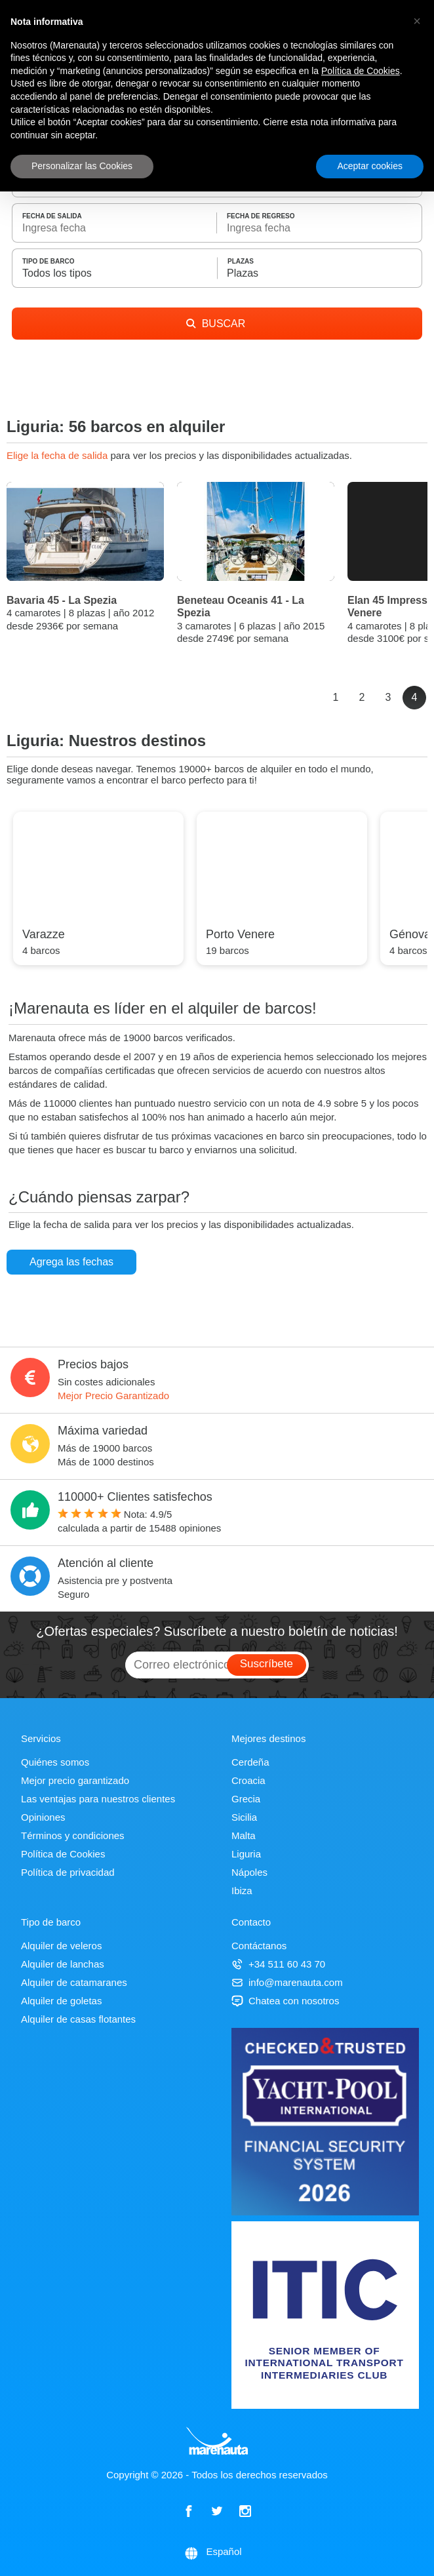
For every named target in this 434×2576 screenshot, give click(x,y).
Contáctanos (258, 1945)
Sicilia (244, 1817)
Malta (243, 1835)
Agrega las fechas (71, 1261)
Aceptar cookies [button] (370, 166)
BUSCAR (216, 323)
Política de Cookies (63, 1853)
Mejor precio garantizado (75, 1780)
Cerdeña (250, 1762)
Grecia (245, 1798)
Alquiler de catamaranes (74, 1982)
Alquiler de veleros (61, 1945)
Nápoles (249, 1872)
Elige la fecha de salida (58, 455)
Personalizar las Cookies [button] (81, 166)
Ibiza (241, 1890)
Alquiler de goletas (61, 2000)
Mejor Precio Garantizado (113, 1395)
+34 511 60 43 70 (278, 1964)
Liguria (246, 1853)
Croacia (248, 1780)
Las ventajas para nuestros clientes (98, 1798)
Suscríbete (266, 1663)
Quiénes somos (55, 1762)
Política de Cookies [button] (360, 71)
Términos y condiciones (73, 1835)
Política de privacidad (68, 1872)
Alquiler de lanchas (62, 1964)
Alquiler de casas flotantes (78, 2019)
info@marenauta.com (287, 1982)
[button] (416, 20)
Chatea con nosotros (285, 2000)
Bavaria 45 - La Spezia (62, 600)
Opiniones (43, 1817)
